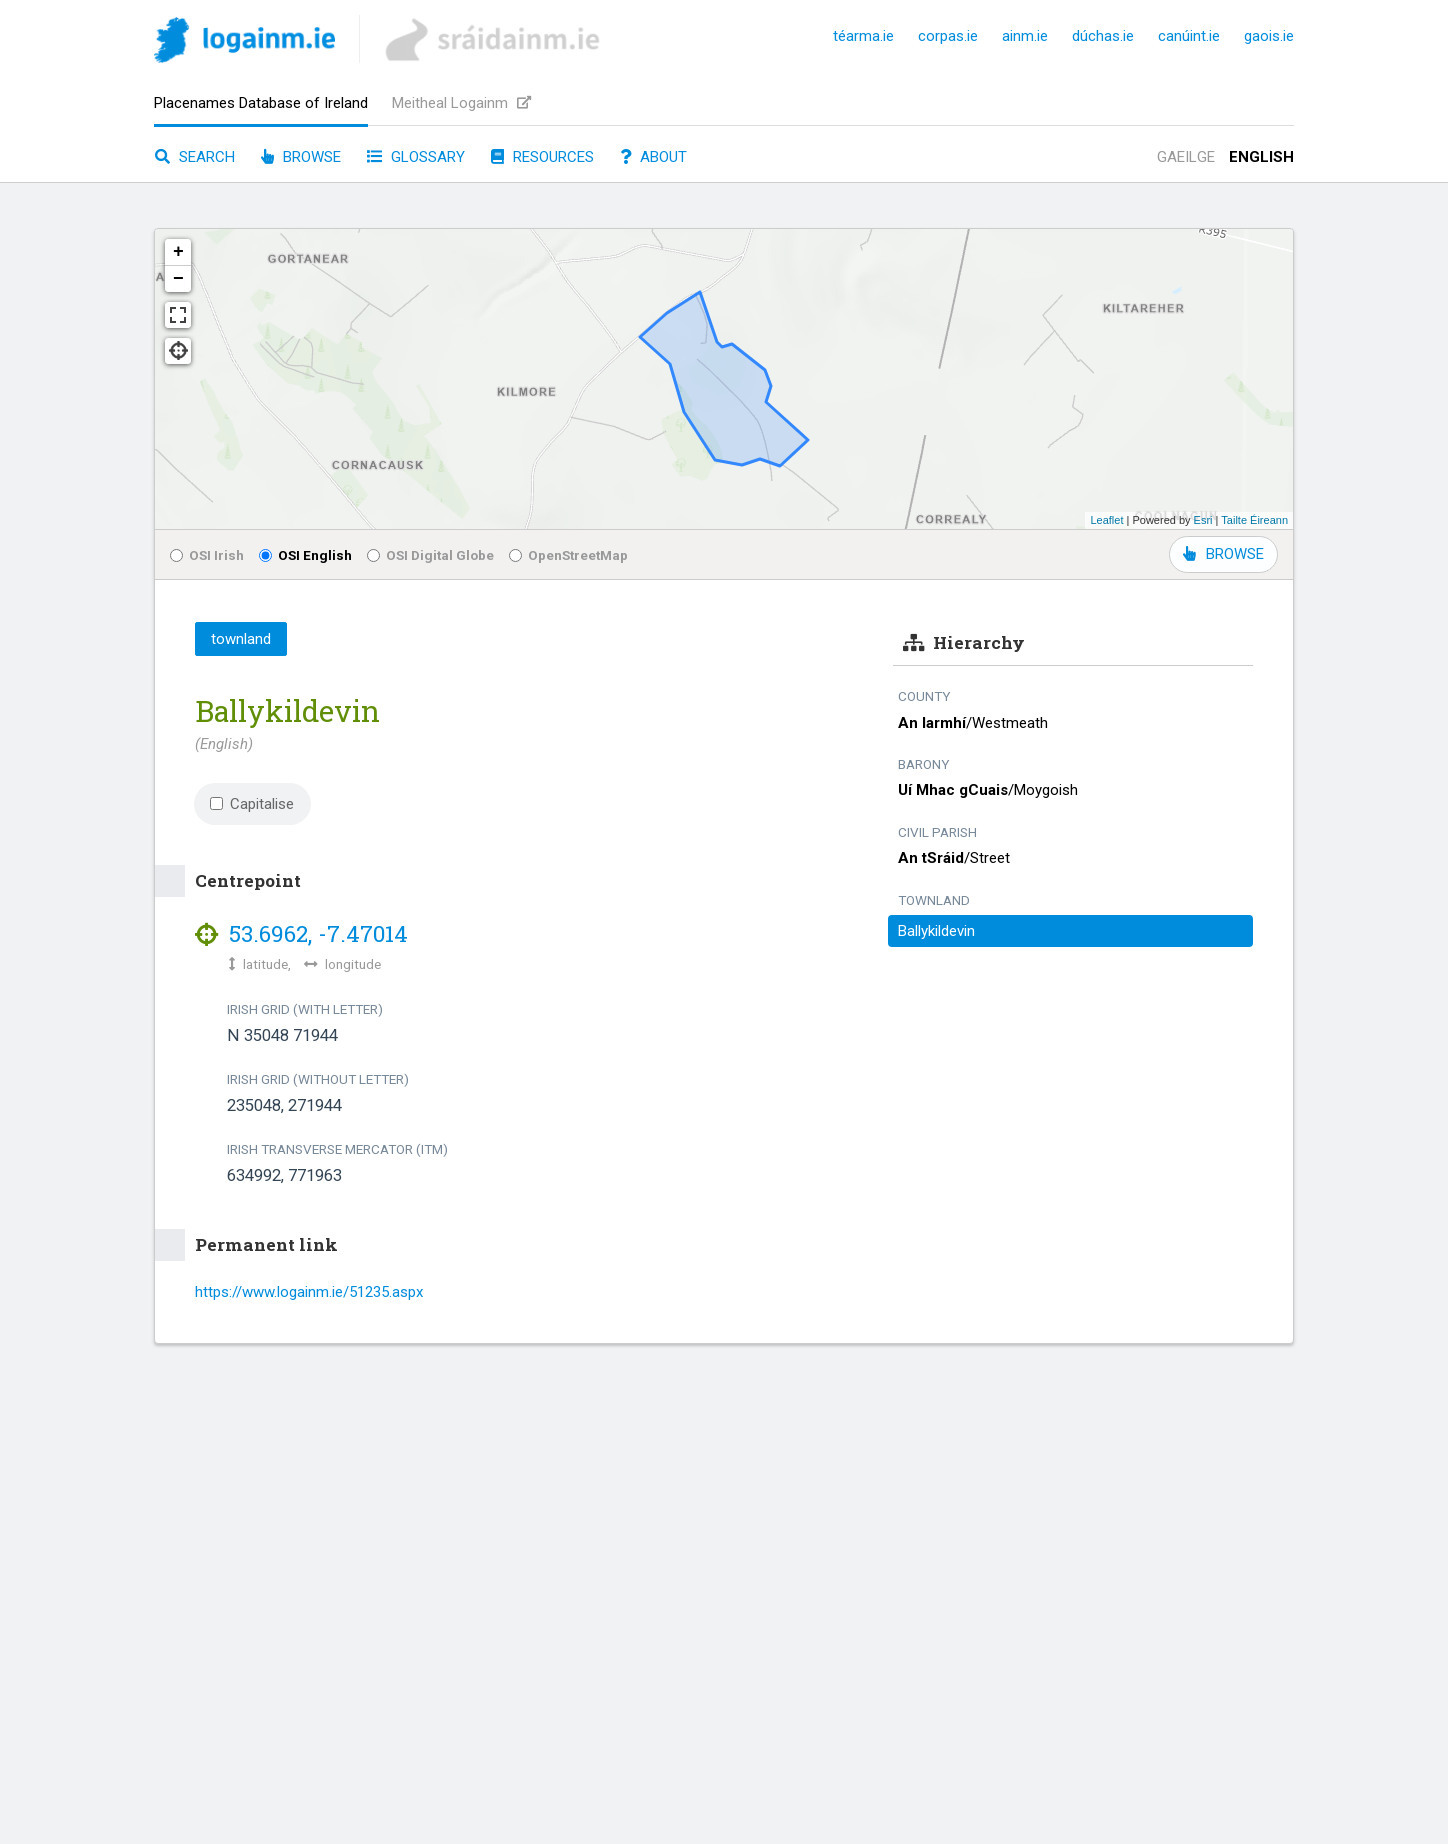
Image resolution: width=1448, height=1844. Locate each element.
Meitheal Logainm (461, 103)
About (653, 157)
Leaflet (1106, 520)
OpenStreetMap (568, 555)
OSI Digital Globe (430, 555)
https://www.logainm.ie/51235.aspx (309, 1292)
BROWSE (1223, 554)
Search (195, 157)
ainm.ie (1025, 36)
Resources (542, 157)
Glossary (416, 157)
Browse (301, 157)
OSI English (305, 555)
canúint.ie (1189, 36)
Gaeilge (1186, 157)
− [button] (178, 279)
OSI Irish (207, 555)
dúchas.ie (1103, 36)
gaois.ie (1269, 36)
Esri (1203, 520)
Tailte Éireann (1254, 520)
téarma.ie (863, 36)
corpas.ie (948, 36)
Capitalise (252, 804)
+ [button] (178, 252)
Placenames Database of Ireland (261, 103)
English (1261, 157)
